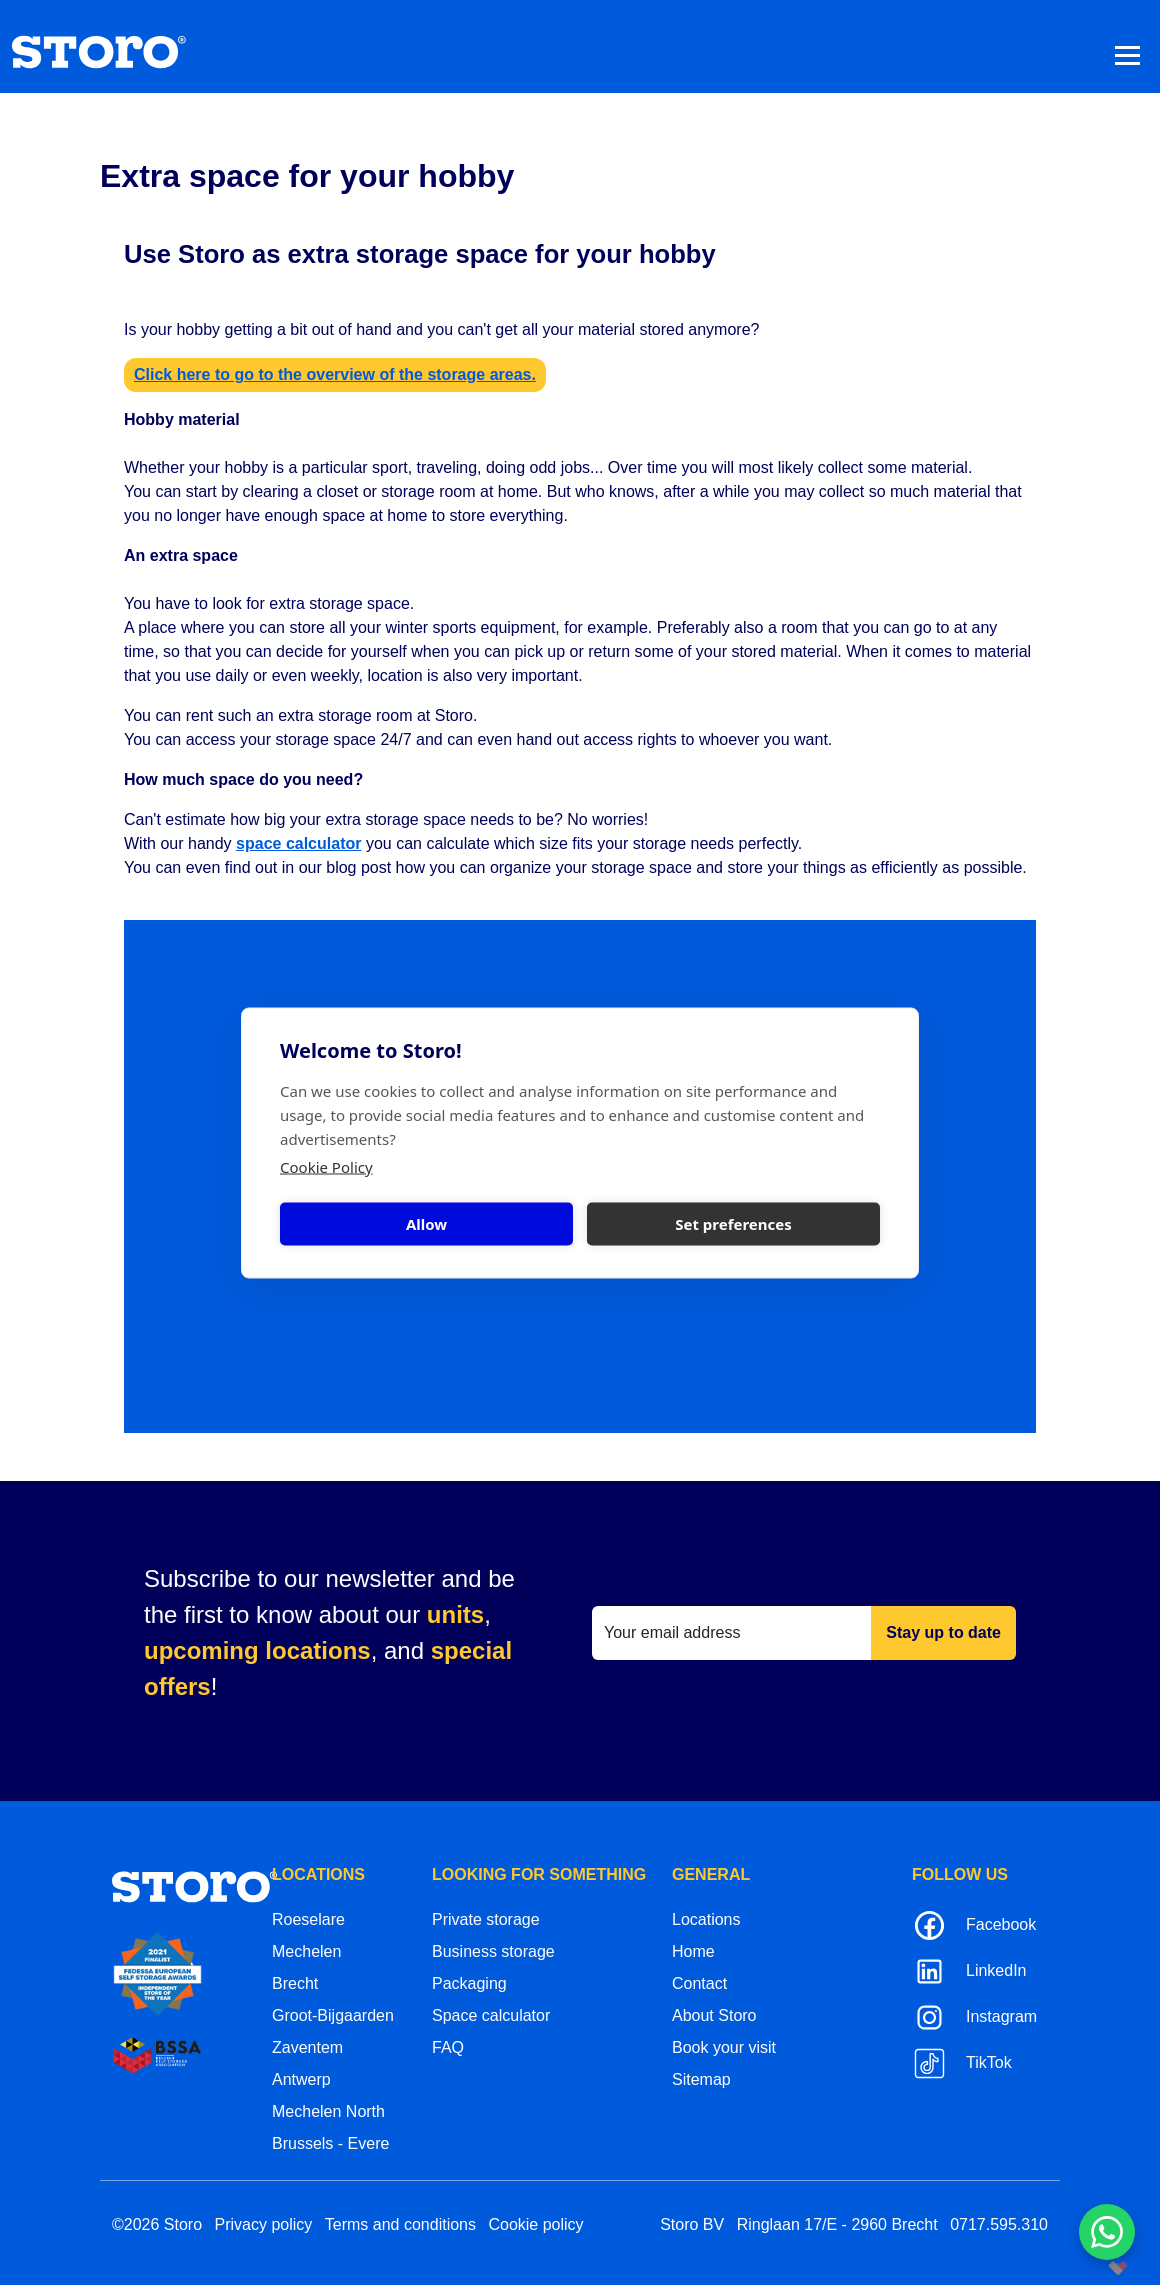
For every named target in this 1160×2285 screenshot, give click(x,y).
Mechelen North (328, 2111)
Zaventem (307, 2047)
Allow (426, 1224)
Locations (706, 1919)
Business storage (493, 1951)
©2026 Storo (157, 2224)
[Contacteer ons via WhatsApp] (1107, 2232)
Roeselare (308, 1919)
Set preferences (733, 1224)
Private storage (486, 1919)
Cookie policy (535, 2224)
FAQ (448, 2047)
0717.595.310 (999, 2224)
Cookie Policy (326, 1166)
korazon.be (1086, 2267)
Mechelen (306, 1951)
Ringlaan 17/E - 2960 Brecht (837, 2224)
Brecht (295, 1983)
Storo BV (692, 2224)
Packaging (469, 1983)
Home (693, 1951)
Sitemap (701, 2079)
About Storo (714, 2015)
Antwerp (301, 2079)
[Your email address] (732, 1633)
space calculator (298, 843)
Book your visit (724, 2047)
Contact (699, 1983)
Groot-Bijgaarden (333, 2015)
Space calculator (491, 2015)
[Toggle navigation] (1127, 54)
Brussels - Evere (330, 2143)
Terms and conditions (400, 2224)
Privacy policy (264, 2224)
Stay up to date (943, 1632)
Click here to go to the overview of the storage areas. (335, 374)
